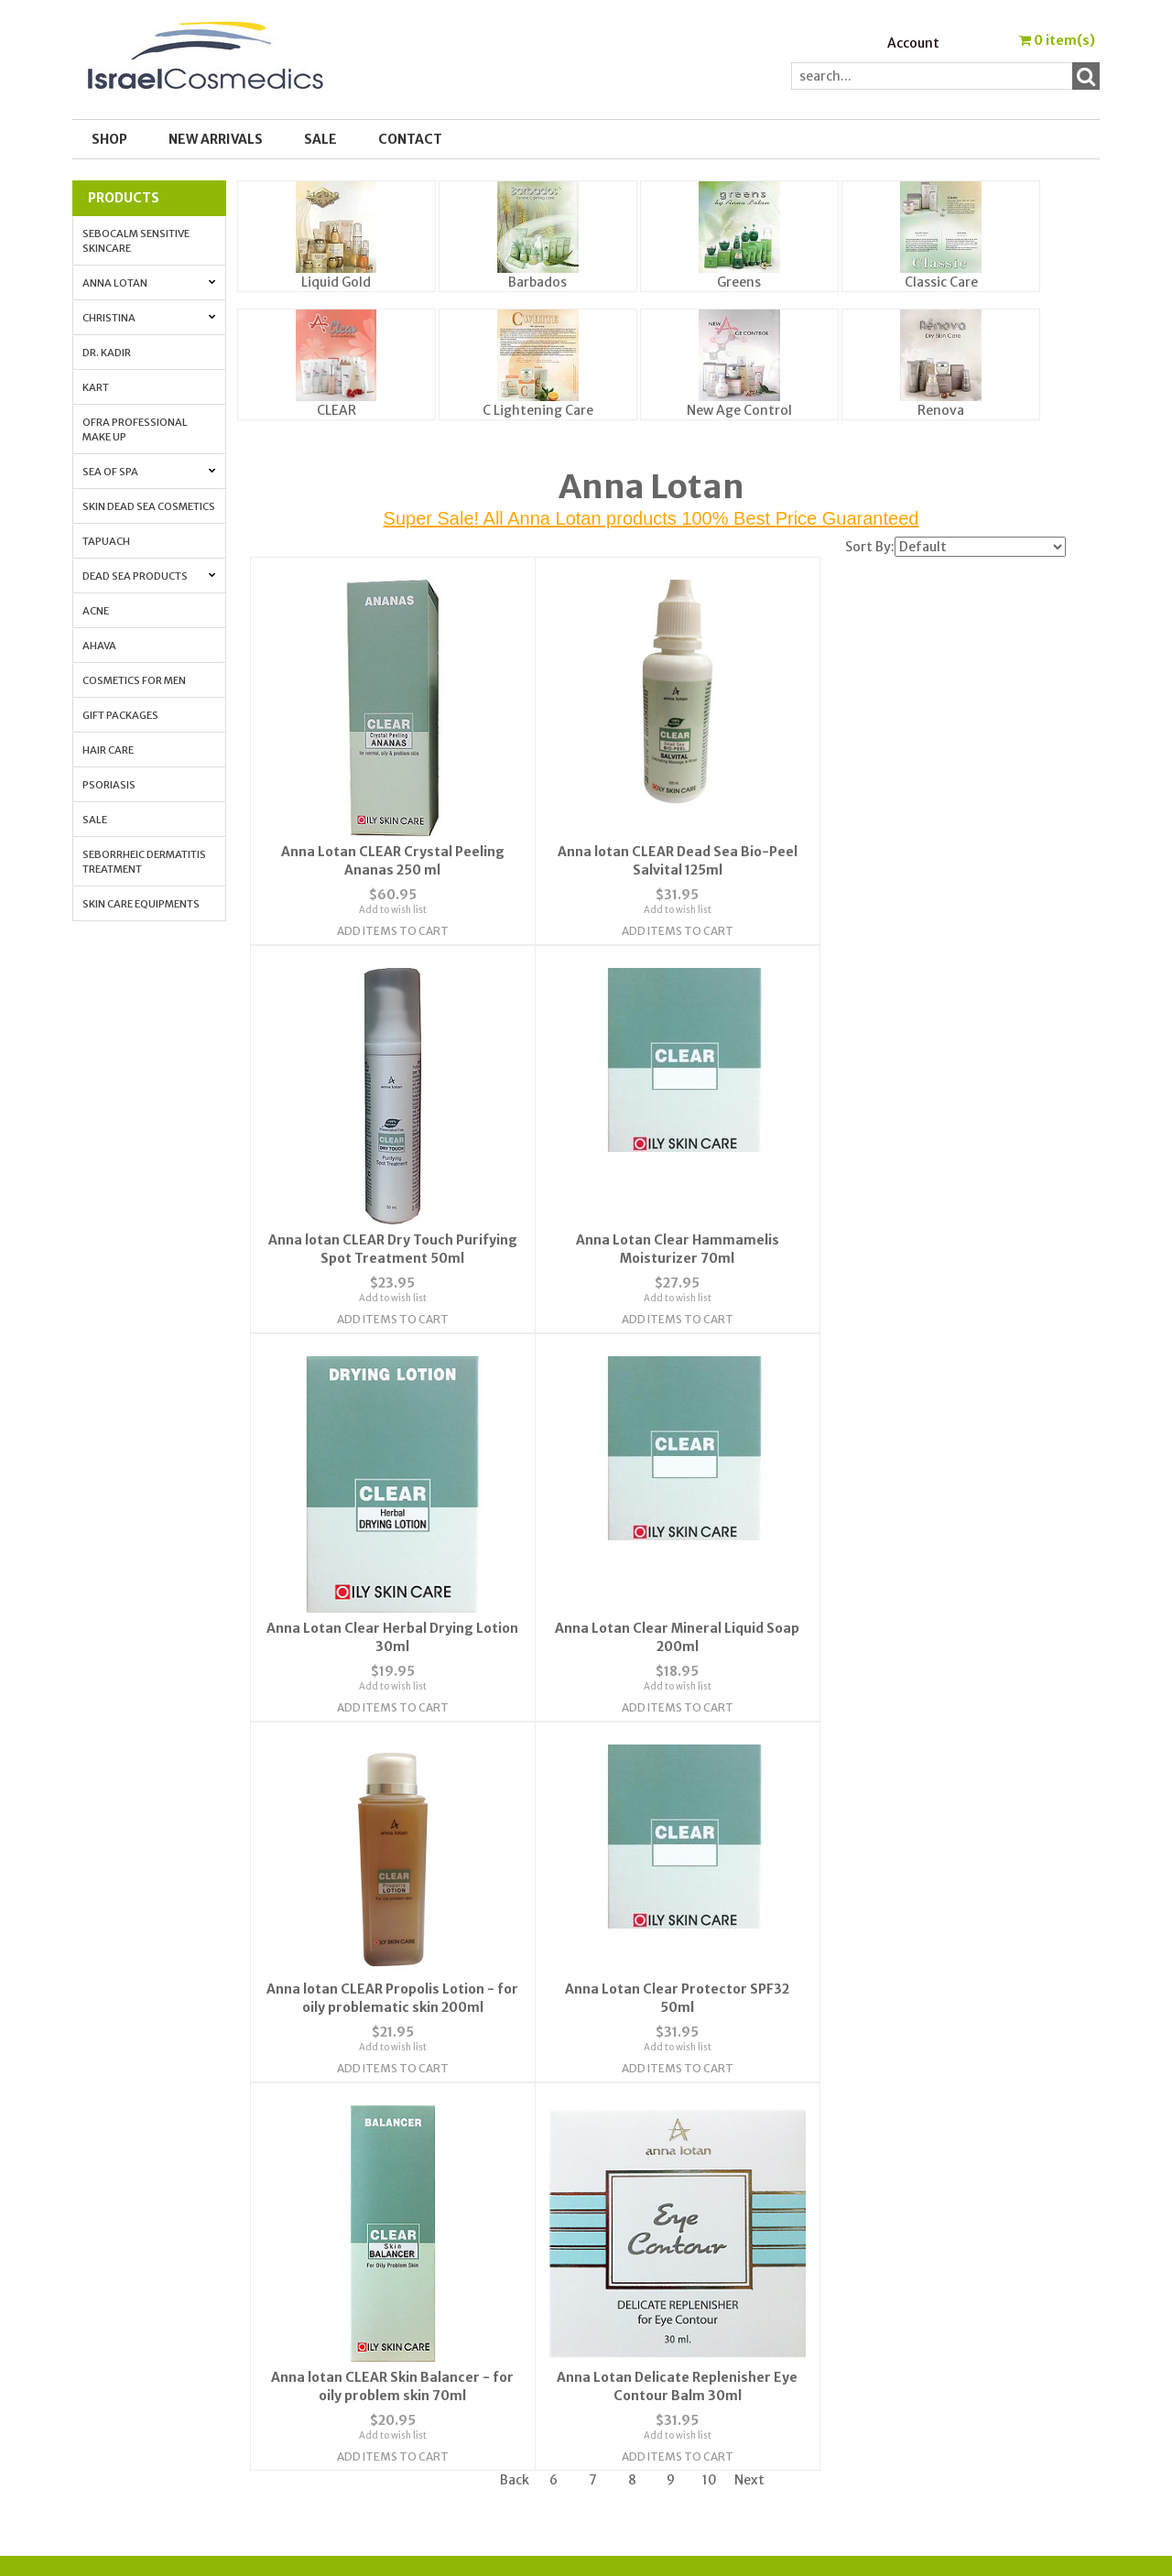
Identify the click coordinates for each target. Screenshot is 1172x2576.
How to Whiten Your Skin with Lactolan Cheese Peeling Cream (954, 2316)
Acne (95, 610)
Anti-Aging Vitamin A (925, 2265)
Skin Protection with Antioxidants (964, 2221)
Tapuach (106, 541)
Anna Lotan (149, 283)
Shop (109, 139)
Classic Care (941, 282)
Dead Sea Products (149, 576)
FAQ (355, 2243)
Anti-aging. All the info (930, 2243)
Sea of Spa (149, 471)
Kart (95, 387)
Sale (94, 819)
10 (709, 2060)
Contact (410, 139)
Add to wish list (385, 896)
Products (123, 198)
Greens (739, 282)
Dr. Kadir (106, 352)
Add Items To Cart (385, 917)
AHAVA (99, 645)
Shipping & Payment (920, 2366)
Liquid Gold (336, 282)
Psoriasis (109, 784)
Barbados (537, 282)
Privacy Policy (386, 2265)
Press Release (899, 2344)
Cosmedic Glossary (916, 2199)
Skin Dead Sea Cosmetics (148, 506)
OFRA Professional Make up (135, 429)
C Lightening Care (538, 410)
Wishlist (625, 2199)
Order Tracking (647, 2243)
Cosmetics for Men (134, 680)
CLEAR (336, 410)
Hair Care (108, 750)
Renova (940, 410)
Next (749, 2060)
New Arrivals (215, 139)
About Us (371, 2199)
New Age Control (739, 410)
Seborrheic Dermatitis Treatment (144, 861)
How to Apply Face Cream (935, 2287)
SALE (320, 139)
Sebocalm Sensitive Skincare (136, 241)
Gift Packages (120, 715)
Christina (149, 317)
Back (514, 2060)
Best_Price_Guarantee (930, 2388)
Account (913, 43)
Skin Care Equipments (141, 903)
